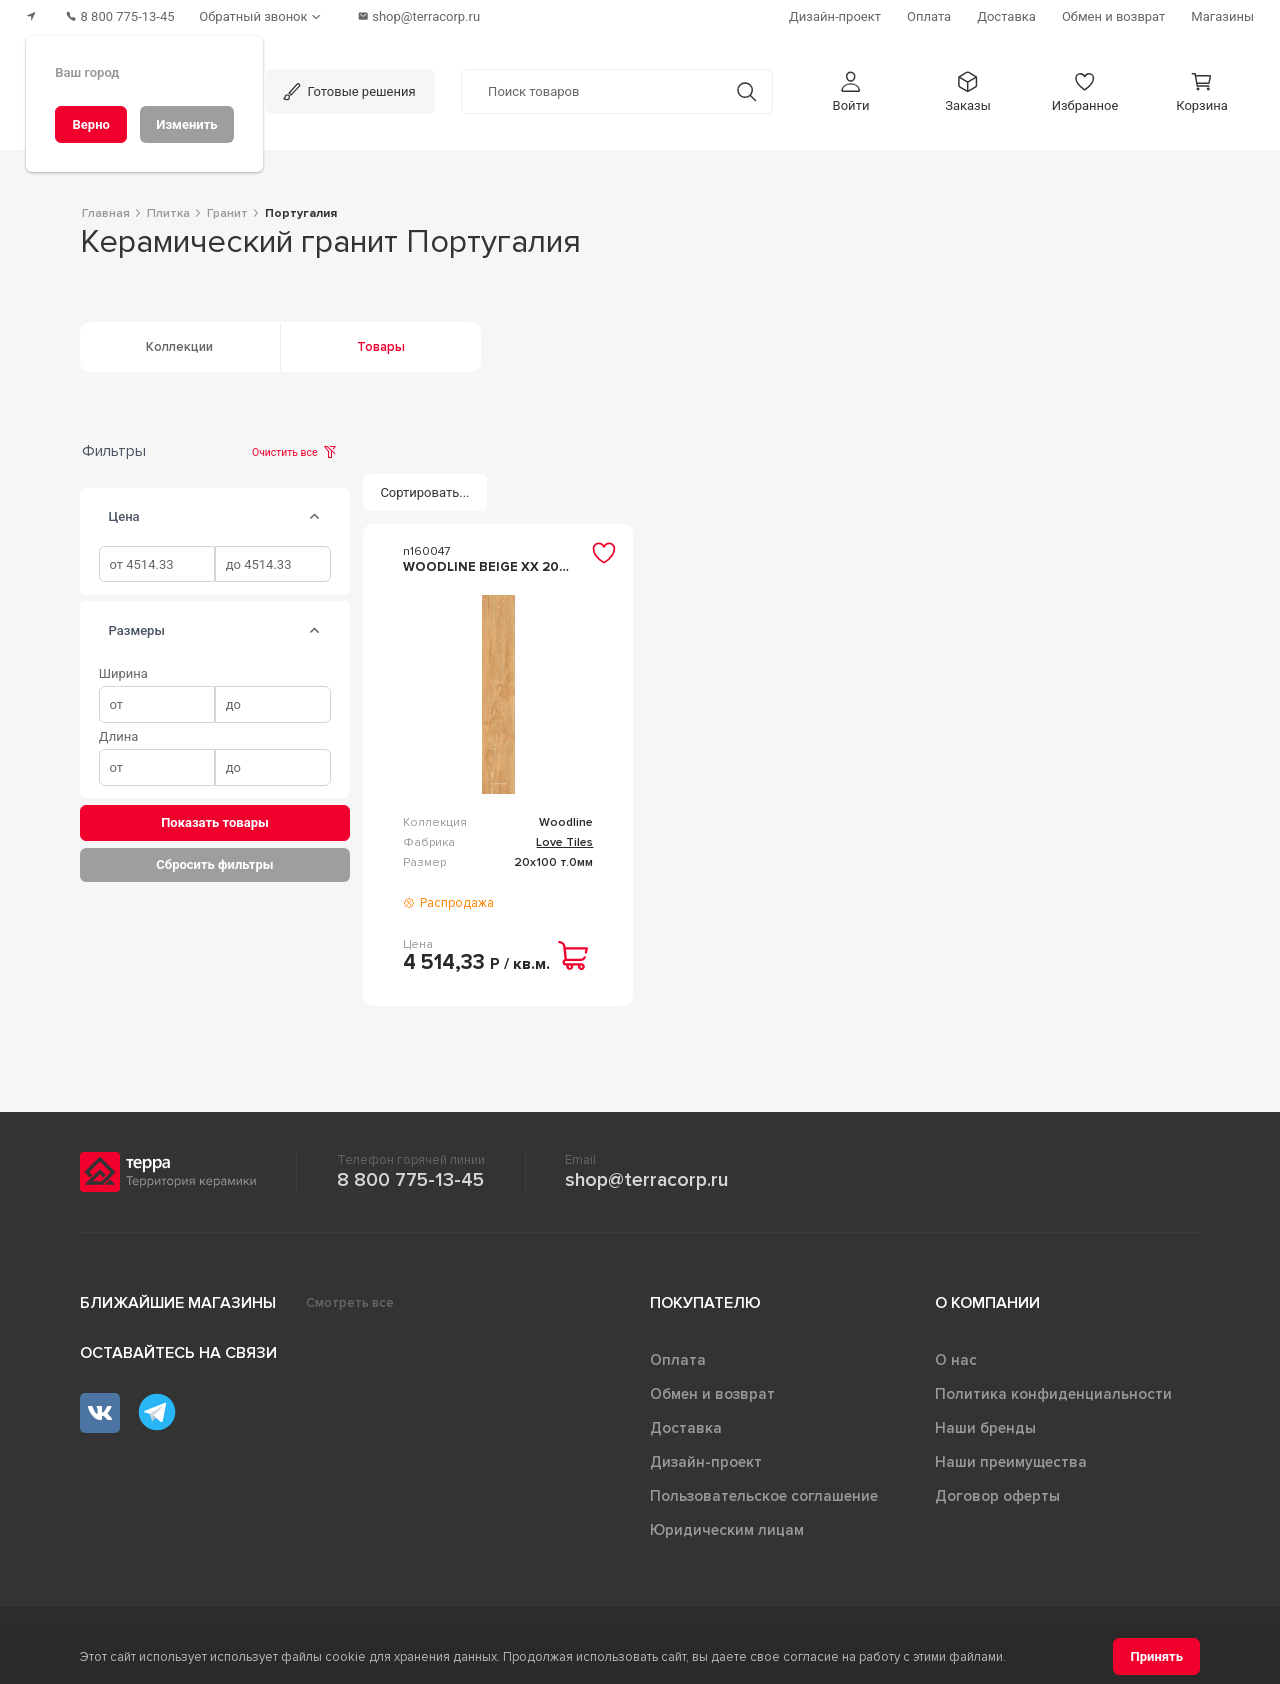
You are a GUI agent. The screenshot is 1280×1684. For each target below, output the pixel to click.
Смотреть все (350, 1303)
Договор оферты (997, 1496)
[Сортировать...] (425, 492)
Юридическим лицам (727, 1530)
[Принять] (1156, 1656)
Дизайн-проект (706, 1462)
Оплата (678, 1360)
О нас (956, 1360)
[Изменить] (187, 124)
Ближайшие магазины (178, 1303)
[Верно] (91, 124)
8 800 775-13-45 (410, 1180)
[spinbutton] (157, 564)
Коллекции (179, 347)
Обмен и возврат (712, 1394)
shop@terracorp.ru (646, 1180)
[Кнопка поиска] (746, 88)
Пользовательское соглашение (764, 1496)
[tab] (315, 517)
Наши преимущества (1011, 1462)
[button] (851, 88)
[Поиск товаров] (591, 89)
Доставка (686, 1428)
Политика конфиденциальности (1053, 1394)
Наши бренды (985, 1428)
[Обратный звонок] (270, 15)
